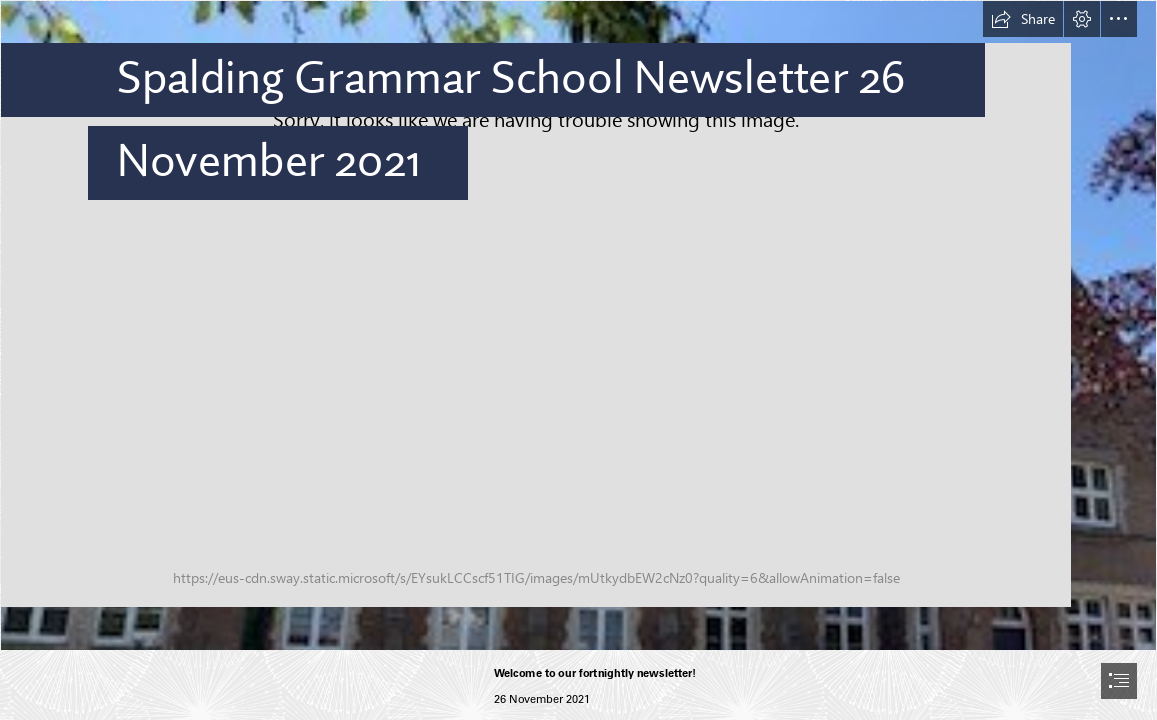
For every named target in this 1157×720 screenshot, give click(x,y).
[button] (1023, 19)
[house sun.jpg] (578, 325)
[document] (578, 360)
